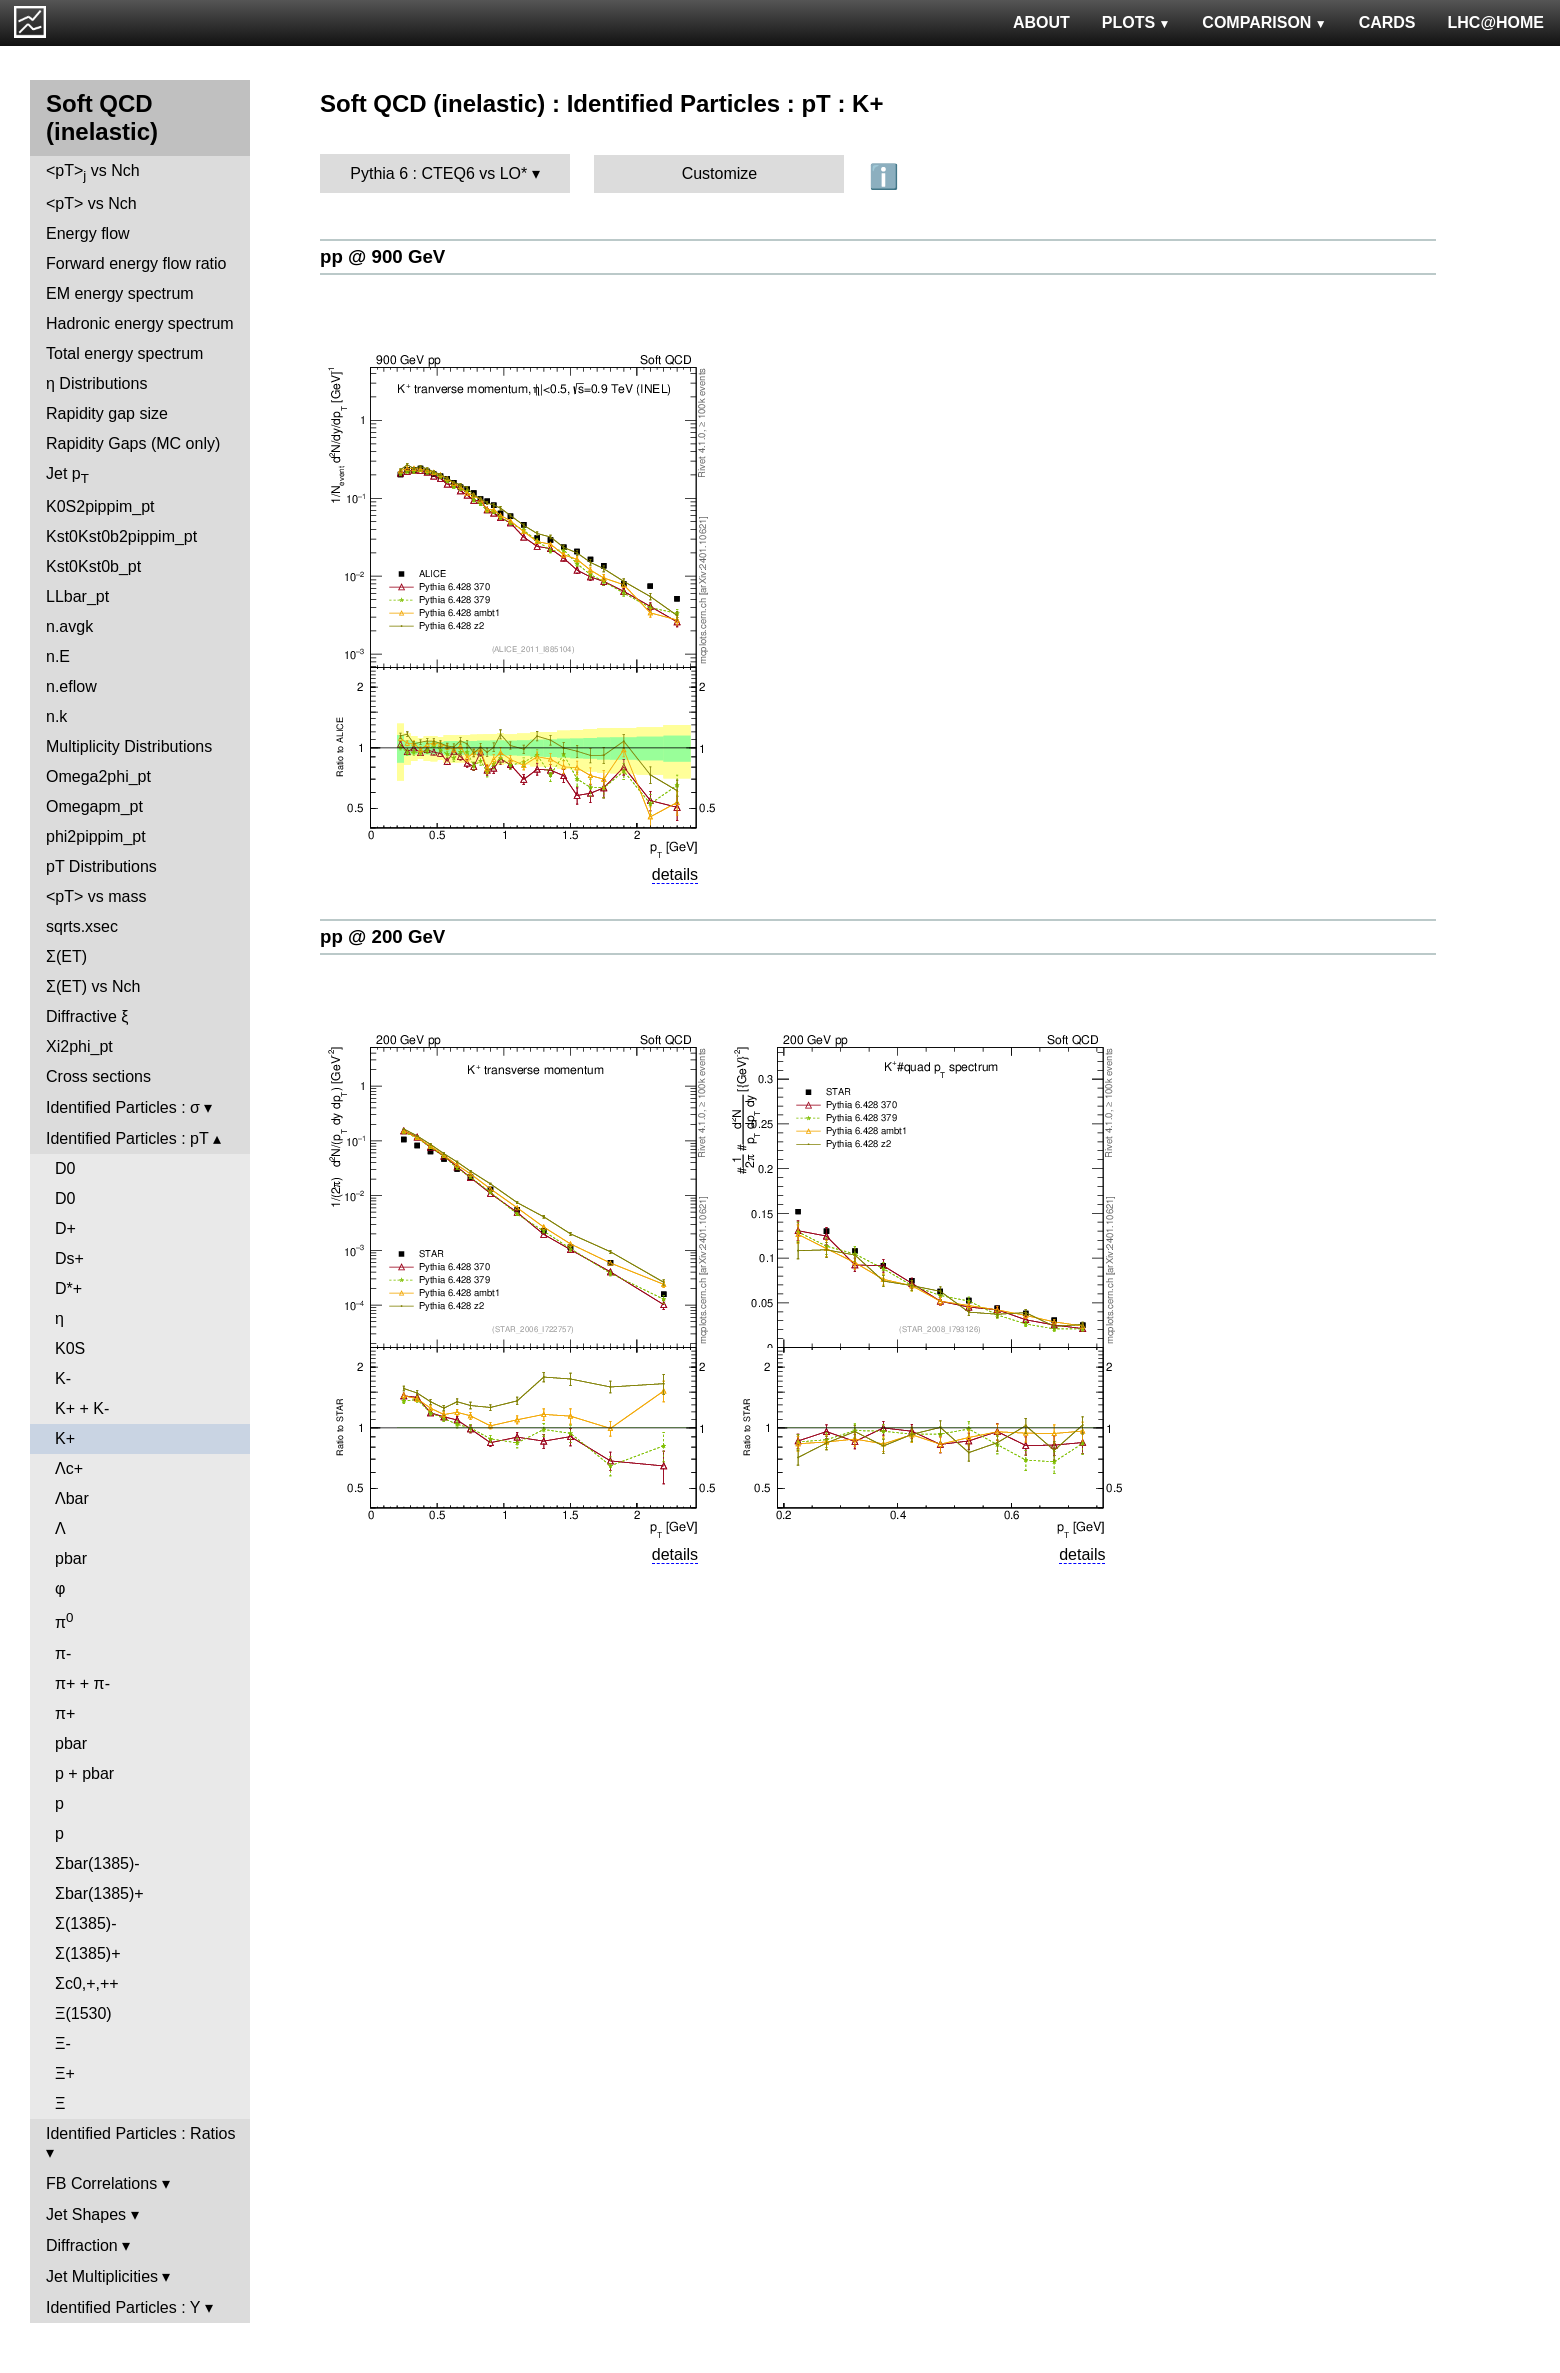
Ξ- (63, 2043)
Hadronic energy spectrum (140, 323)
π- (63, 1653)
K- (63, 1378)
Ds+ (69, 1258)
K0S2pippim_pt (100, 506)
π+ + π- (82, 1683)
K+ (65, 1438)
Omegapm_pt (94, 806)
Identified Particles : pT (127, 1138)
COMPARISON (1264, 22)
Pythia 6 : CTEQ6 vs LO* (438, 173)
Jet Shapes (86, 2214)
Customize (720, 173)
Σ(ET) (66, 956)
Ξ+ (65, 2073)
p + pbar (84, 1773)
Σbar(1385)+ (99, 1893)
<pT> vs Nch (93, 172)
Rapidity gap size (107, 413)
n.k (56, 716)
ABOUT (1041, 22)
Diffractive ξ (87, 1016)
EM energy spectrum (120, 293)
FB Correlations (101, 2183)
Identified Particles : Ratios (140, 2133)
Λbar (72, 1498)
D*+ (68, 1288)
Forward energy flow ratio (136, 263)
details (675, 874)
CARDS (1387, 22)
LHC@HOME (1496, 22)
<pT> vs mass (96, 896)
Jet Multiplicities (102, 2276)
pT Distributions (101, 866)
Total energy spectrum (124, 353)
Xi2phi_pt (79, 1046)
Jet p (67, 475)
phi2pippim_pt (96, 836)
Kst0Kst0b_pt (93, 566)
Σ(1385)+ (87, 1953)
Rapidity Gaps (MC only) (133, 443)
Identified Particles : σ (123, 1107)
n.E (58, 656)
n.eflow (71, 686)
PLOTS (1136, 22)
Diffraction (82, 2245)
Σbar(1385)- (97, 1863)
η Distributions (96, 383)
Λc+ (69, 1468)
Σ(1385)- (85, 1923)
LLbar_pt (77, 596)
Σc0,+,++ (87, 1983)
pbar (71, 1558)
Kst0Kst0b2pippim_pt (121, 536)
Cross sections (98, 1076)
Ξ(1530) (83, 2013)
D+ (65, 1228)
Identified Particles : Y (123, 2307)
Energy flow (88, 233)
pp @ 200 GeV (382, 936)
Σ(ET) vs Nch (93, 986)
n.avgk (69, 626)
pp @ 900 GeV (382, 256)
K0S (70, 1348)
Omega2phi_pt (98, 776)
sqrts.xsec (82, 926)
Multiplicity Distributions (129, 746)
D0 (65, 1168)
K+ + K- (82, 1408)
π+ (65, 1713)
